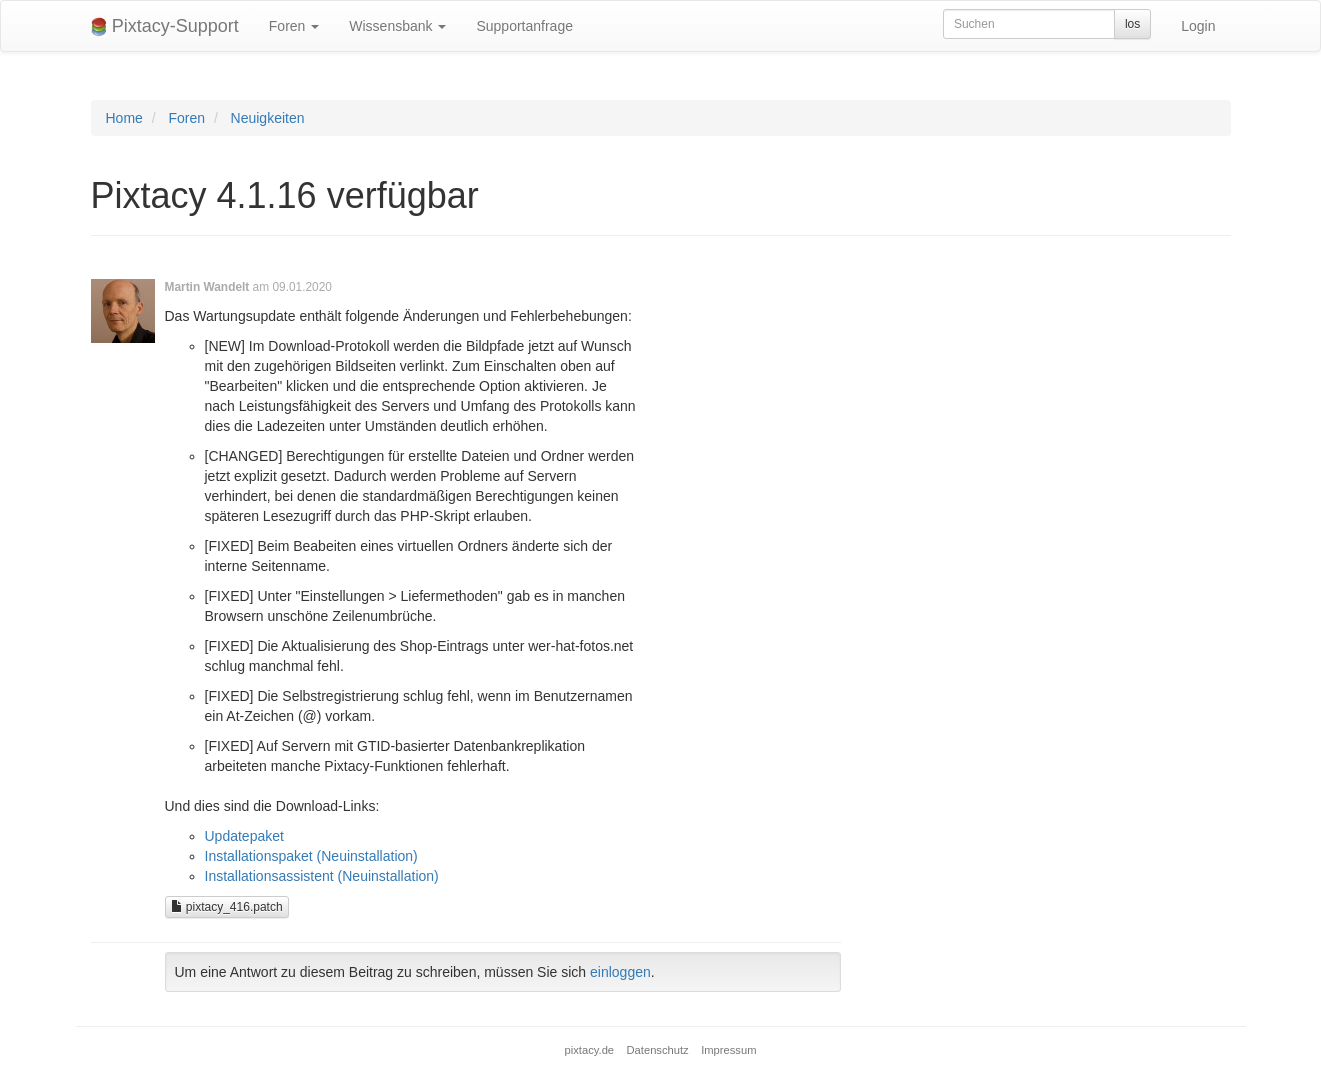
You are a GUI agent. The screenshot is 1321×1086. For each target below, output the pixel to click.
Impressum (728, 1050)
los (1132, 24)
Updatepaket (244, 836)
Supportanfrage (524, 26)
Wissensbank (397, 26)
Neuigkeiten (268, 118)
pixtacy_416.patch (227, 907)
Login (1198, 26)
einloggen (620, 972)
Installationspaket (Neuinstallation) (311, 856)
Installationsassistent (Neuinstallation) (322, 876)
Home (124, 118)
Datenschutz (658, 1050)
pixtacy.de (590, 1050)
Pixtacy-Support (165, 26)
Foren (294, 26)
